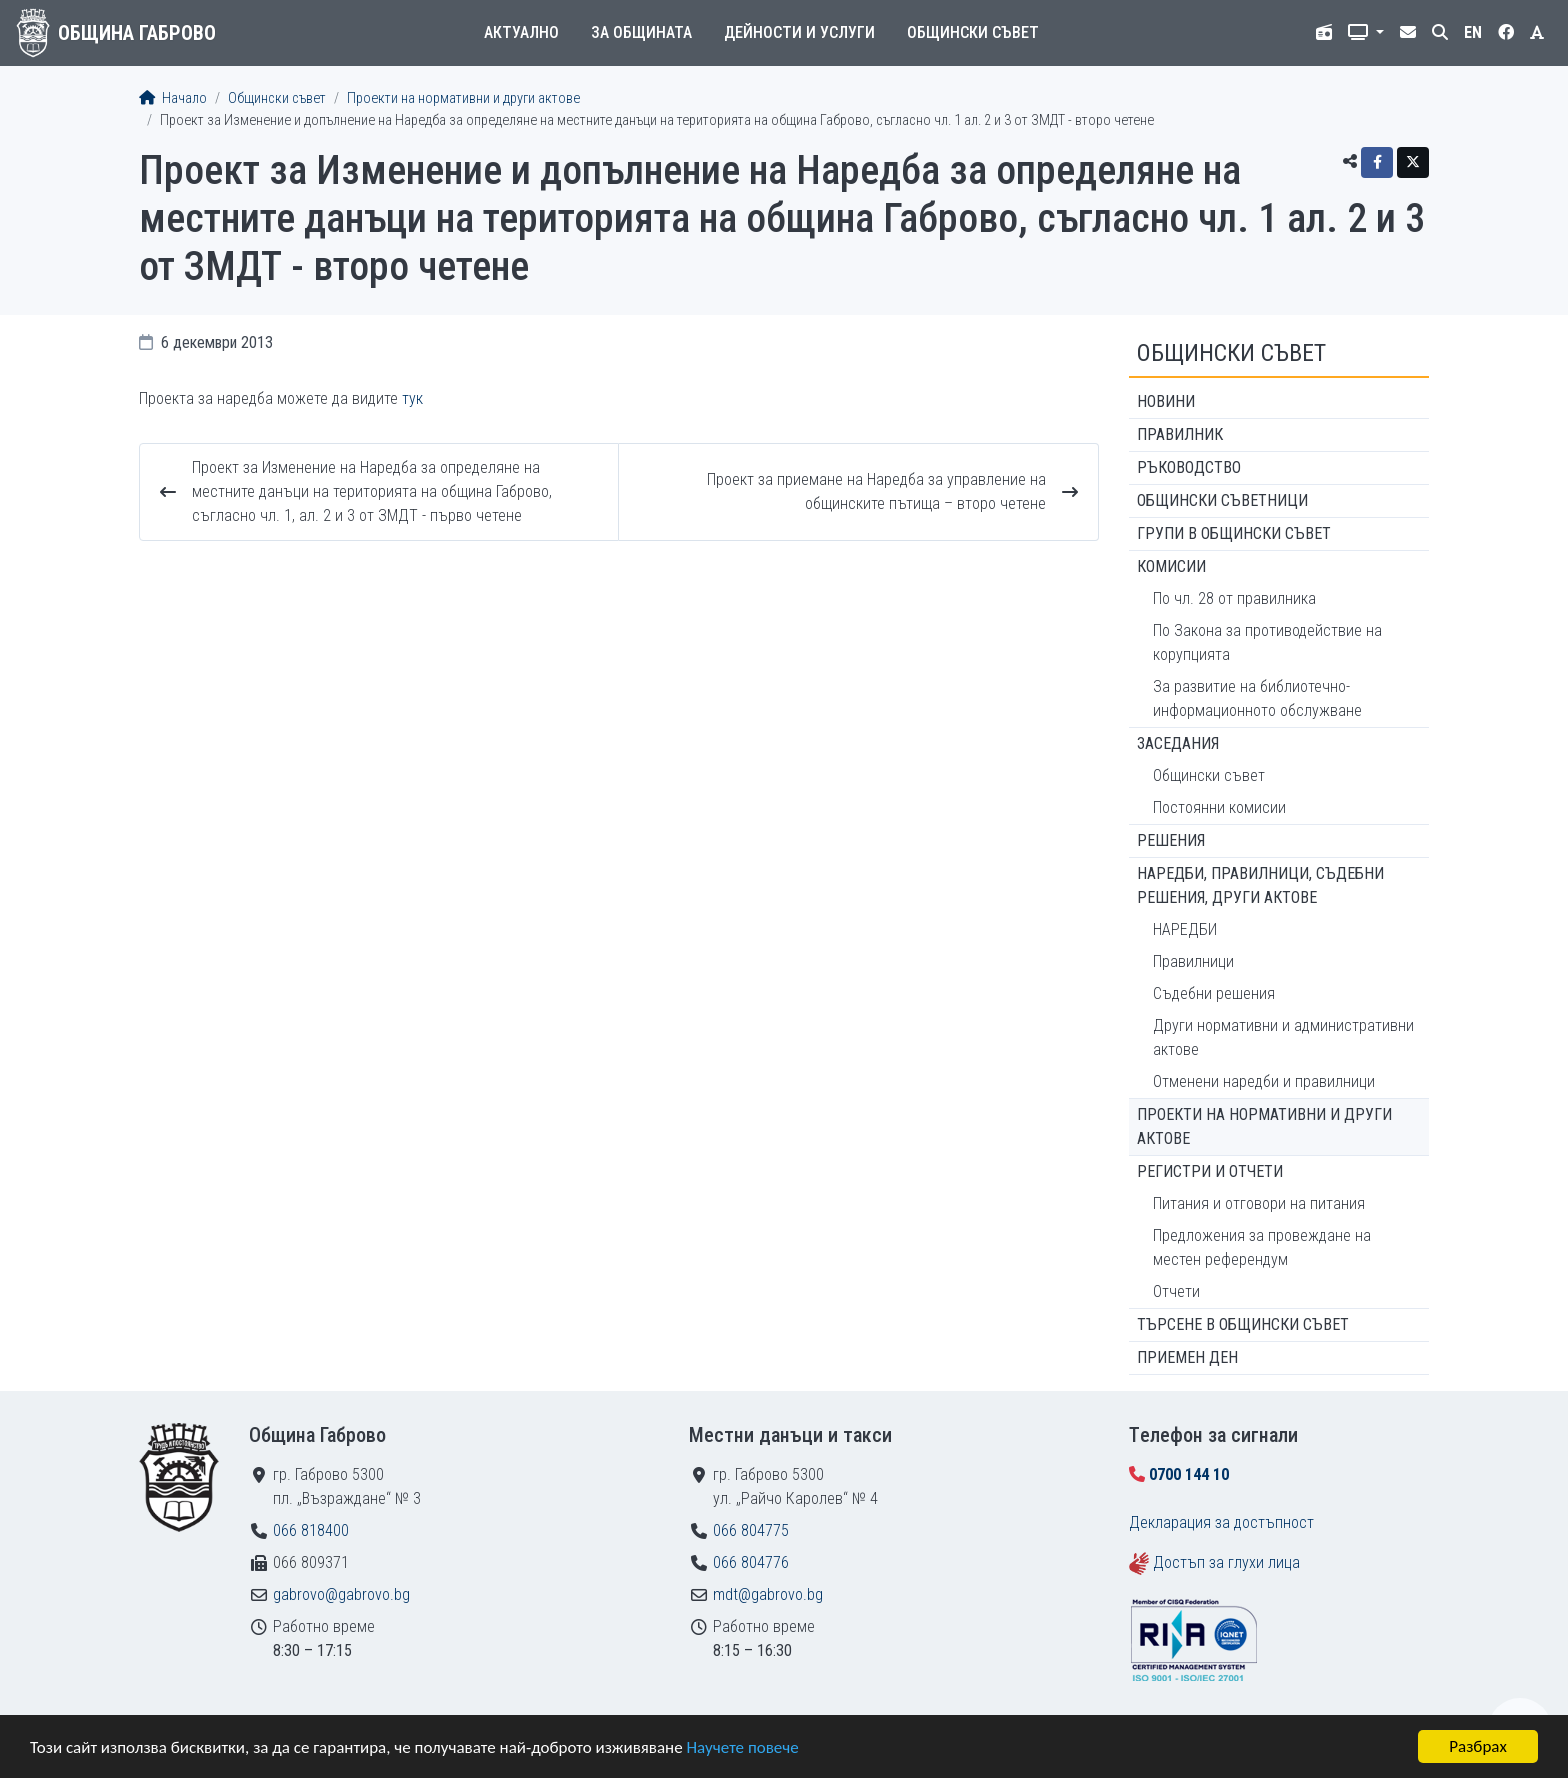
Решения (1171, 840)
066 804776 (751, 1562)
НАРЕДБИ (1185, 929)
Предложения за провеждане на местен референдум (1262, 1247)
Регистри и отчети (1210, 1171)
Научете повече (742, 1747)
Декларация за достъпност (1221, 1522)
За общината (641, 32)
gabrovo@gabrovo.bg (341, 1594)
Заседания (1178, 743)
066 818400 (311, 1530)
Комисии (1171, 566)
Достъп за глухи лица (1226, 1562)
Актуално (521, 32)
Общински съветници (1222, 500)
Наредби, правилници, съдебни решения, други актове (1260, 885)
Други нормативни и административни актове (1283, 1037)
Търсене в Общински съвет (1243, 1324)
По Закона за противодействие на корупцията (1267, 642)
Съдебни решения (1214, 993)
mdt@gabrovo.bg (768, 1594)
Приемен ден (1187, 1357)
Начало (173, 98)
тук (412, 398)
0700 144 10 (1189, 1474)
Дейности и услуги (799, 32)
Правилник (1180, 434)
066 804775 (751, 1530)
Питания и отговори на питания (1259, 1203)
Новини (1166, 401)
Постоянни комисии (1219, 807)
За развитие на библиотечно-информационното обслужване (1257, 698)
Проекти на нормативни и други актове (463, 98)
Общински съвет (973, 32)
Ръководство (1189, 467)
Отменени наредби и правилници (1264, 1081)
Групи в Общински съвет (1234, 533)
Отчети (1176, 1291)
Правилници (1193, 961)
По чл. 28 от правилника (1234, 598)
